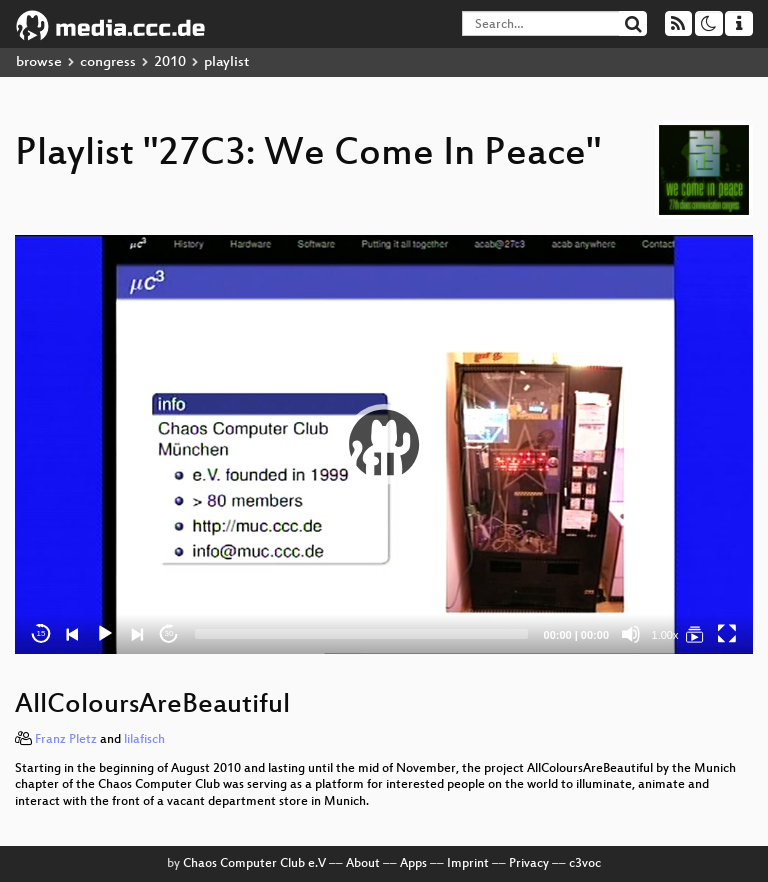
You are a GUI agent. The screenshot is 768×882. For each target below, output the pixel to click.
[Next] (137, 634)
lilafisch (144, 740)
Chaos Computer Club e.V (254, 864)
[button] (384, 444)
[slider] (361, 634)
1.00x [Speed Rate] (665, 635)
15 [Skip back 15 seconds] (41, 633)
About (363, 864)
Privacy (529, 864)
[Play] (105, 634)
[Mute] (631, 634)
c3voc (585, 864)
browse (39, 62)
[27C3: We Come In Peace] (695, 634)
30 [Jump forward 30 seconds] (169, 633)
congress (108, 62)
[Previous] (73, 634)
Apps (413, 864)
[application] (384, 444)
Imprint (468, 864)
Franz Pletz (66, 740)
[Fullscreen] (727, 634)
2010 (170, 62)
